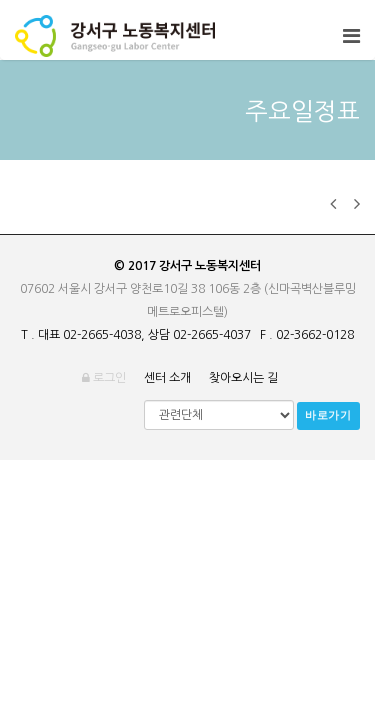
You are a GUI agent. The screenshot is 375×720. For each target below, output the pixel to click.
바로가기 (328, 415)
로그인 (104, 378)
